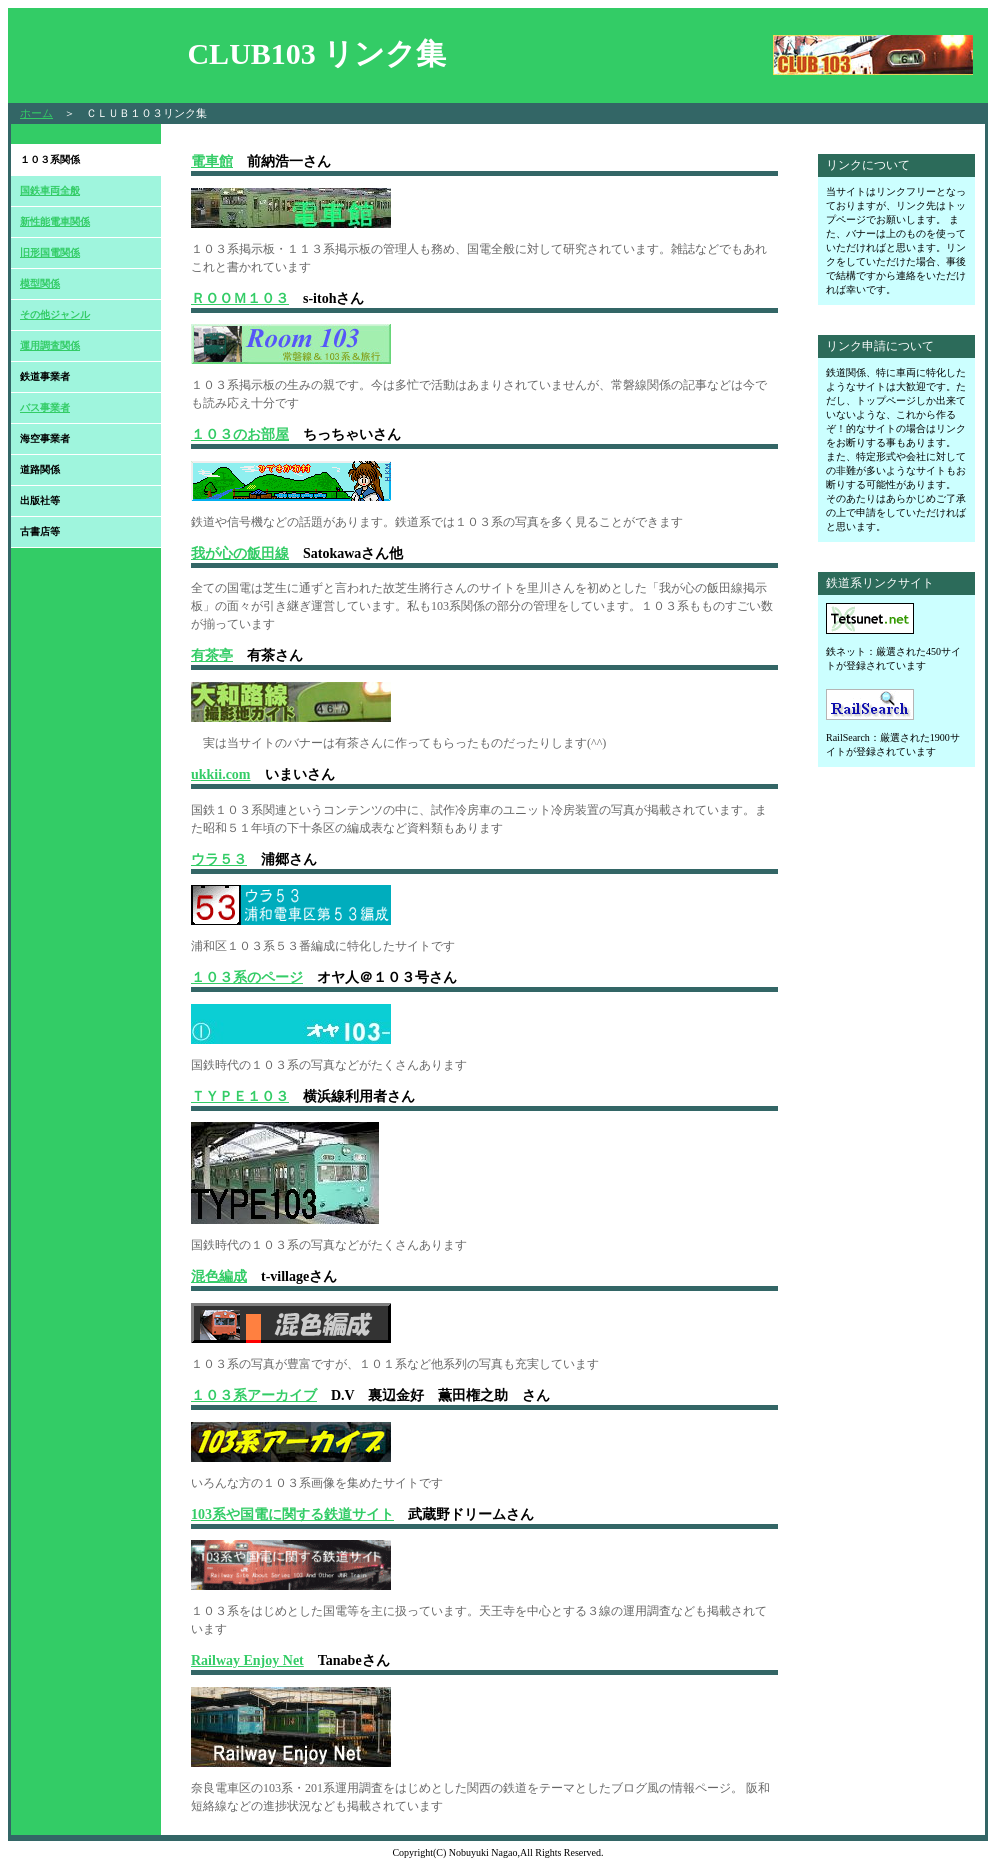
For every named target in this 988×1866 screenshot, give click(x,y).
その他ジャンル (55, 314)
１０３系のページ (247, 977)
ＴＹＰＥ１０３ (240, 1096)
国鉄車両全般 (50, 190)
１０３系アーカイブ (254, 1395)
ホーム (36, 113)
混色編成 (219, 1276)
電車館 (212, 161)
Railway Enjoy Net (247, 1660)
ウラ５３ (219, 859)
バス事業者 (45, 407)
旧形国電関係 (50, 252)
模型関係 (40, 283)
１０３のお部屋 (240, 434)
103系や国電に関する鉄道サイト (292, 1514)
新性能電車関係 (55, 221)
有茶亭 (212, 655)
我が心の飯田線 (240, 553)
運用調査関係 (50, 345)
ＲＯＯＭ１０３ (240, 298)
